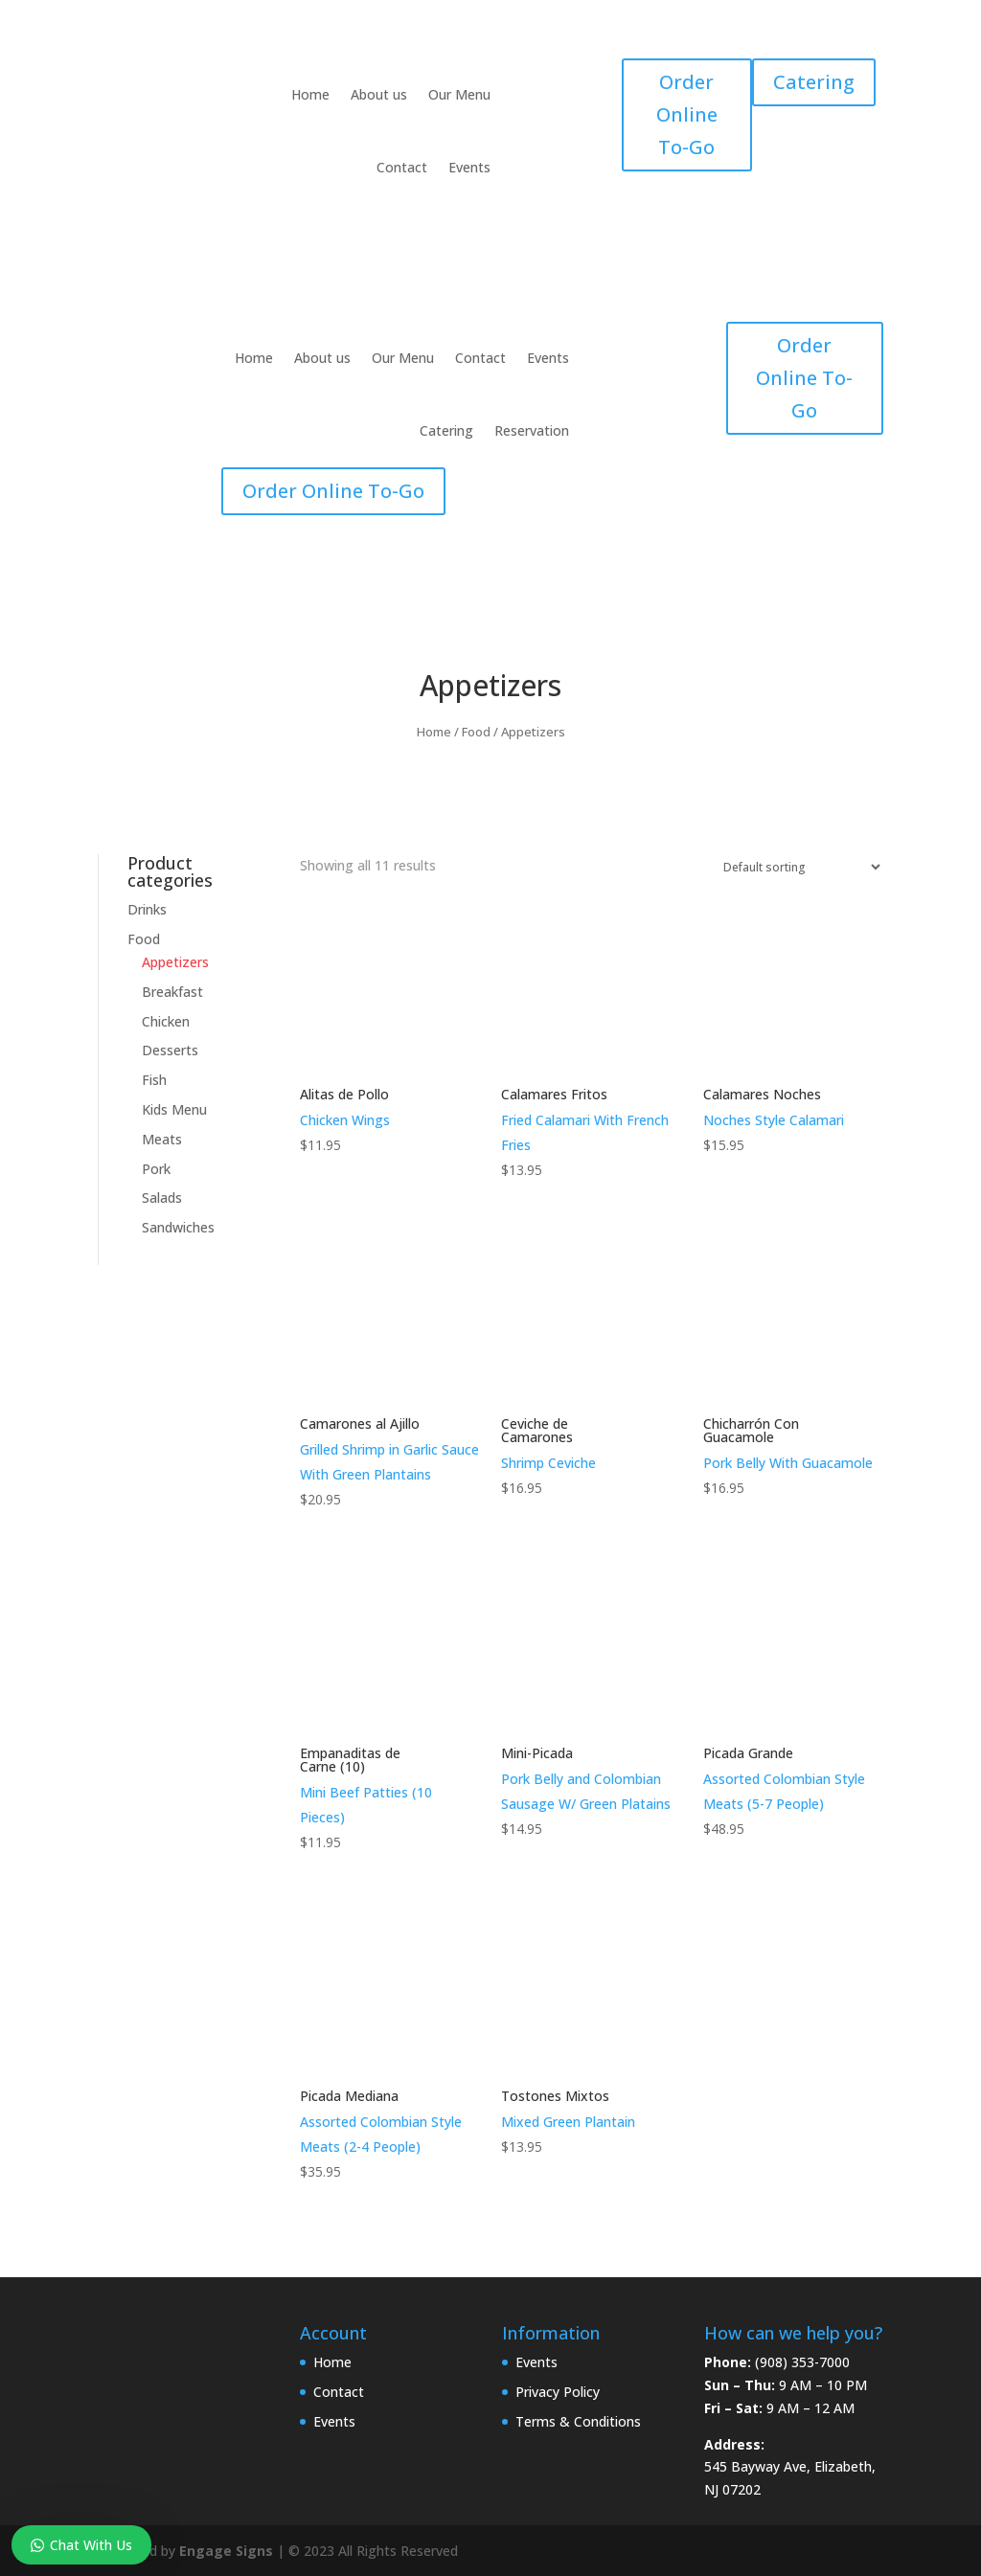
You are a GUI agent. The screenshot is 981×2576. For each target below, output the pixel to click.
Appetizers (175, 962)
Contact (401, 167)
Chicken (166, 1021)
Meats (162, 1139)
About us (379, 94)
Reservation (531, 430)
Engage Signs (226, 2551)
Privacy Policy (557, 2392)
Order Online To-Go (687, 114)
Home (310, 94)
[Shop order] (797, 867)
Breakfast (172, 992)
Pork (156, 1169)
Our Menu (459, 94)
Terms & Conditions (578, 2421)
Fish (154, 1080)
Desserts (170, 1050)
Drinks (147, 909)
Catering (814, 82)
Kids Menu (174, 1109)
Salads (162, 1197)
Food (476, 731)
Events (469, 167)
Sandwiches (178, 1227)
